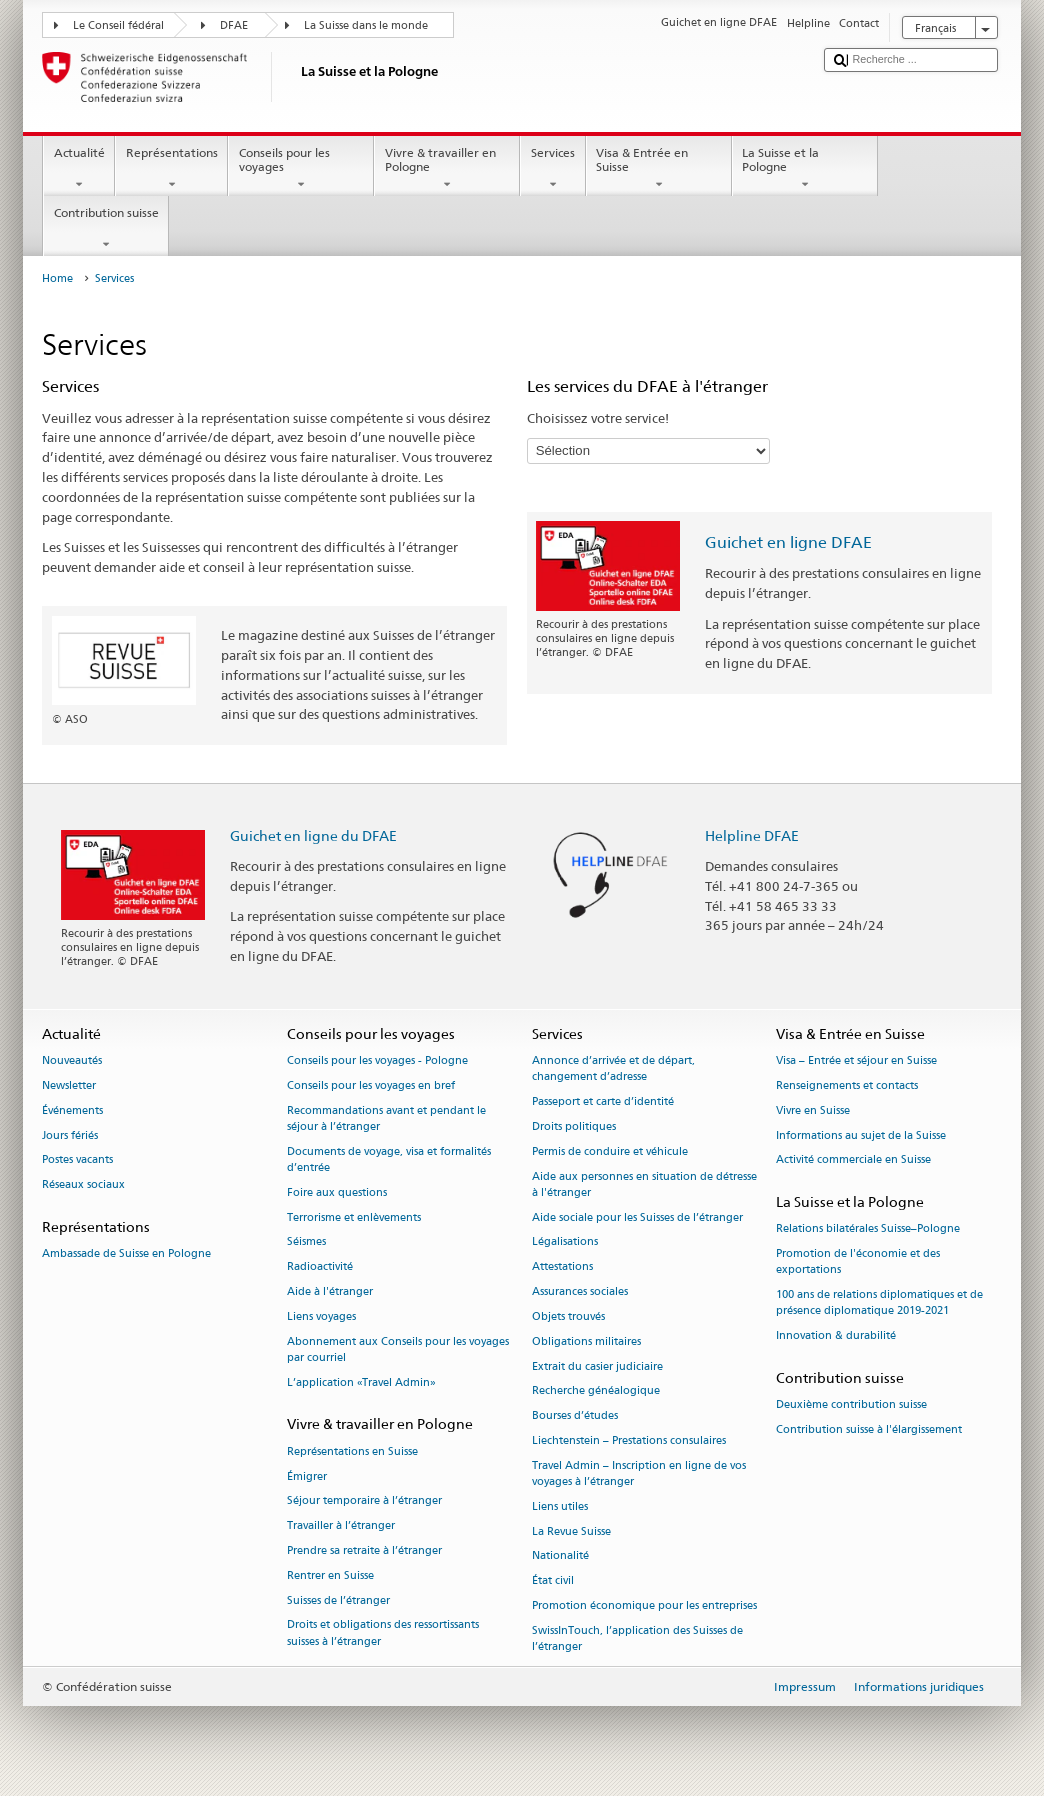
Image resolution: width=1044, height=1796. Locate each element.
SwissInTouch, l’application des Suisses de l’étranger (637, 1638)
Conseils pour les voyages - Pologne (377, 1061)
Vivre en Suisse (813, 1110)
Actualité (79, 169)
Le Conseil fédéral (118, 25)
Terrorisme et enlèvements (354, 1217)
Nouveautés (72, 1061)
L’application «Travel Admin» (361, 1382)
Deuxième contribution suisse (851, 1405)
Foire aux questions (337, 1192)
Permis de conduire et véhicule (610, 1151)
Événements (72, 1110)
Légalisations (565, 1242)
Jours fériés (70, 1135)
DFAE (234, 25)
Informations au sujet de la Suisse (861, 1135)
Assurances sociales (580, 1291)
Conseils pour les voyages (301, 169)
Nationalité (560, 1556)
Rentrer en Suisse (330, 1575)
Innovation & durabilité (836, 1336)
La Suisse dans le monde (366, 25)
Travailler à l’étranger (341, 1526)
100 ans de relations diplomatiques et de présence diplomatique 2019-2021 (879, 1303)
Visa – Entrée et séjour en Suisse (856, 1061)
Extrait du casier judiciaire (597, 1366)
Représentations (171, 169)
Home (57, 278)
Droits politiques (574, 1126)
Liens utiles (560, 1506)
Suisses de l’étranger (338, 1600)
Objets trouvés (568, 1316)
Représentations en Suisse (352, 1451)
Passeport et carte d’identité (603, 1102)
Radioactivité (320, 1267)
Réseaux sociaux (83, 1185)
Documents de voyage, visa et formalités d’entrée (389, 1159)
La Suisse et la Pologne (805, 169)
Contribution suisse (106, 229)
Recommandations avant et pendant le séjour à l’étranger (386, 1118)
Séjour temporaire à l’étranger (364, 1501)
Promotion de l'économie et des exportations (858, 1262)
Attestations (562, 1267)
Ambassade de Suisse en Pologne (126, 1254)
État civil (553, 1581)
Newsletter (69, 1085)
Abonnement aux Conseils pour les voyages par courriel (398, 1349)
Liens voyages (321, 1316)
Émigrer (307, 1476)
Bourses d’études (575, 1416)
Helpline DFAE (752, 835)
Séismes (306, 1242)
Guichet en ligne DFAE (788, 542)
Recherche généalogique (596, 1391)
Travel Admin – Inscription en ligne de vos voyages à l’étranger (639, 1473)
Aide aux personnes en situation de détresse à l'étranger (644, 1184)
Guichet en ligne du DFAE (313, 835)
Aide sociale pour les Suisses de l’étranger (637, 1217)
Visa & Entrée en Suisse (659, 169)
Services (552, 169)
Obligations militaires (586, 1341)
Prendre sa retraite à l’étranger (364, 1550)
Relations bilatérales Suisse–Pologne (868, 1229)
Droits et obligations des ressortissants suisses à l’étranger (383, 1633)
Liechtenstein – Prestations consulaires (629, 1440)
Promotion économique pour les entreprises (644, 1605)
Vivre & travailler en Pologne (447, 169)
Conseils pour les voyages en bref (371, 1085)
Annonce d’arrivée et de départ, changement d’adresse (613, 1069)
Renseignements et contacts (847, 1085)
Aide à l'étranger (330, 1291)
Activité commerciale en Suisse (853, 1160)
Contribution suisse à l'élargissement (869, 1430)
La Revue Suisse (571, 1531)
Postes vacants (77, 1160)
